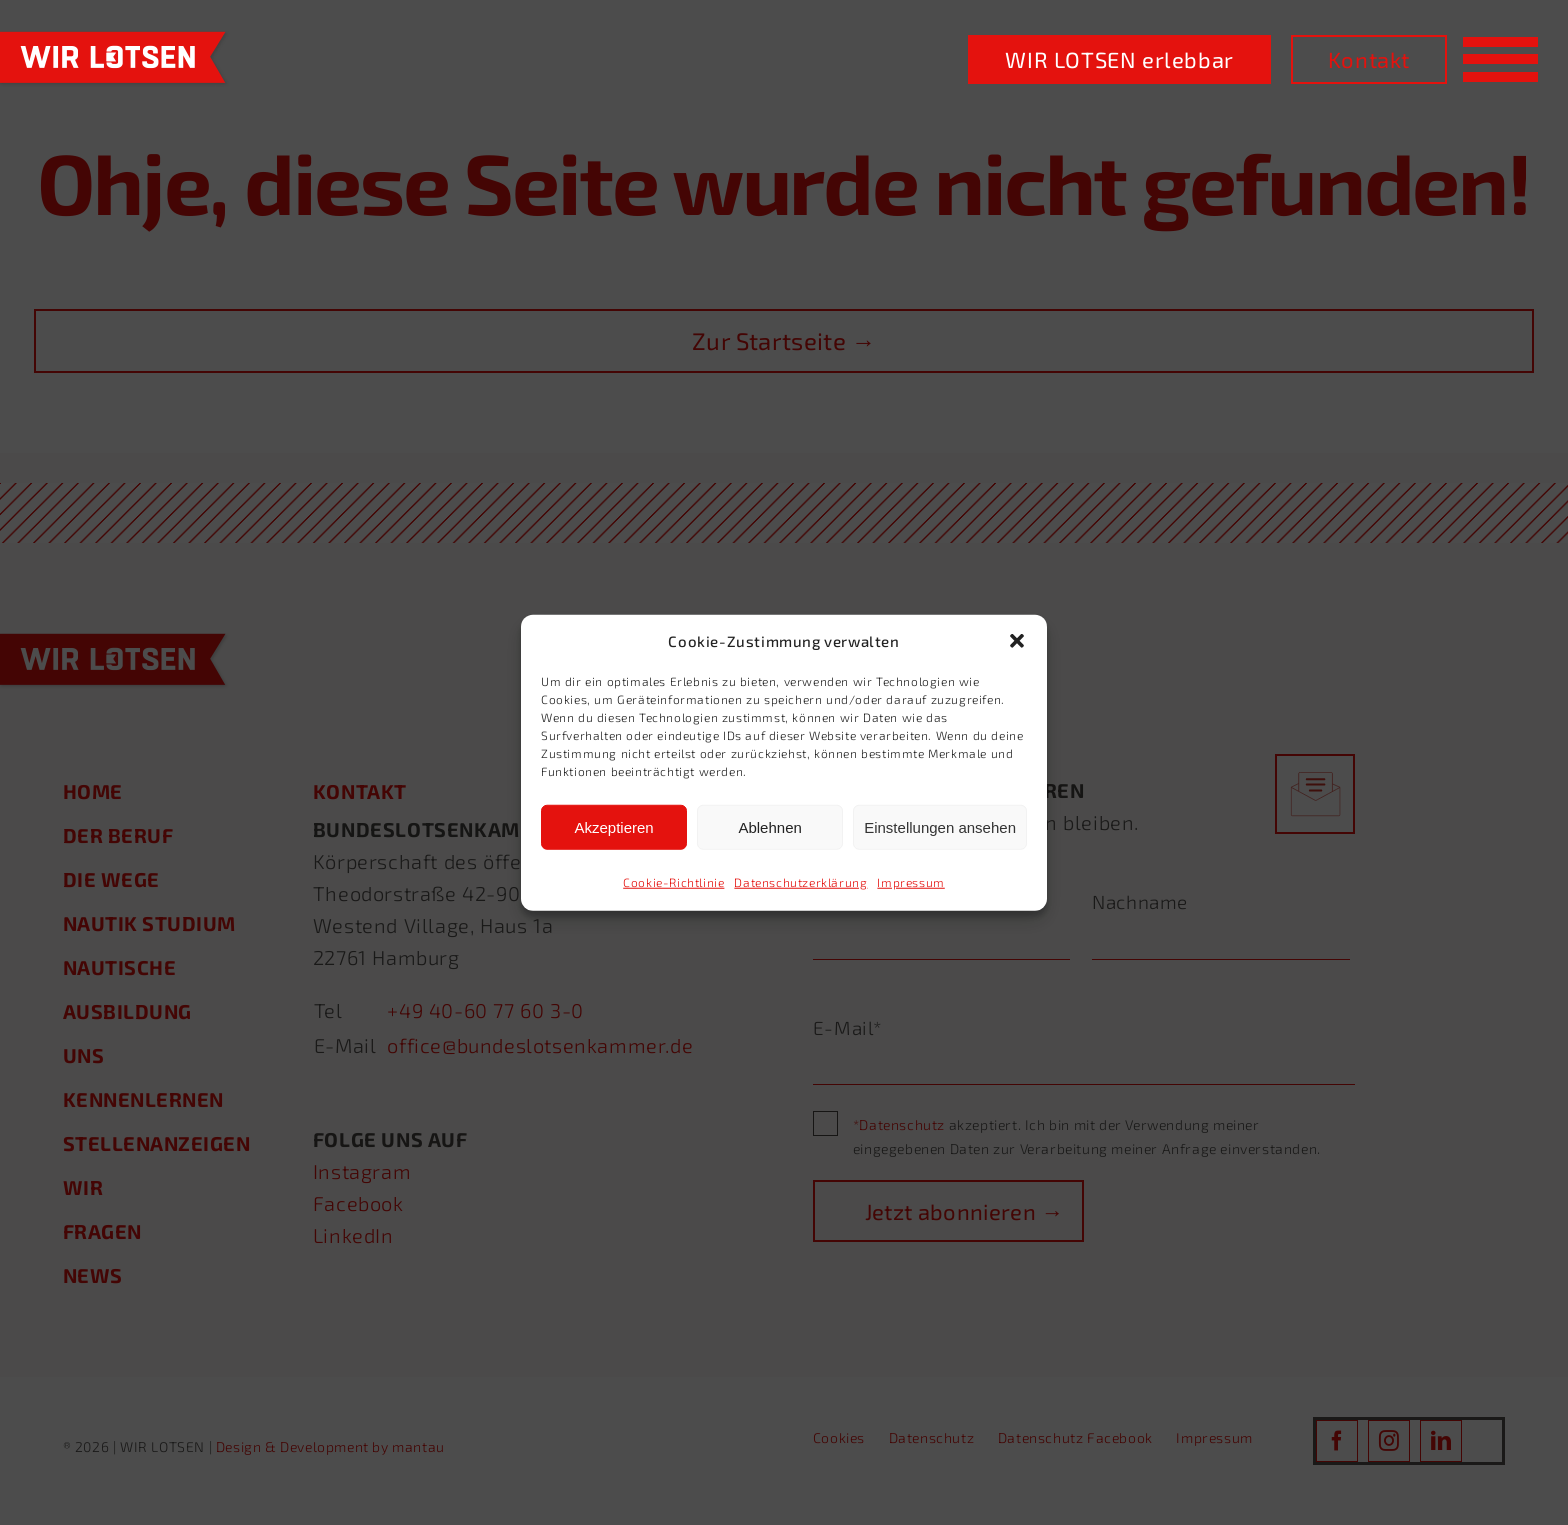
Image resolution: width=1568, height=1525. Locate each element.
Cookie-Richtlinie (673, 882)
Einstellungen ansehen (940, 826)
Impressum (910, 882)
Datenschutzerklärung (800, 882)
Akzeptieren (613, 826)
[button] (1017, 641)
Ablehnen (769, 826)
